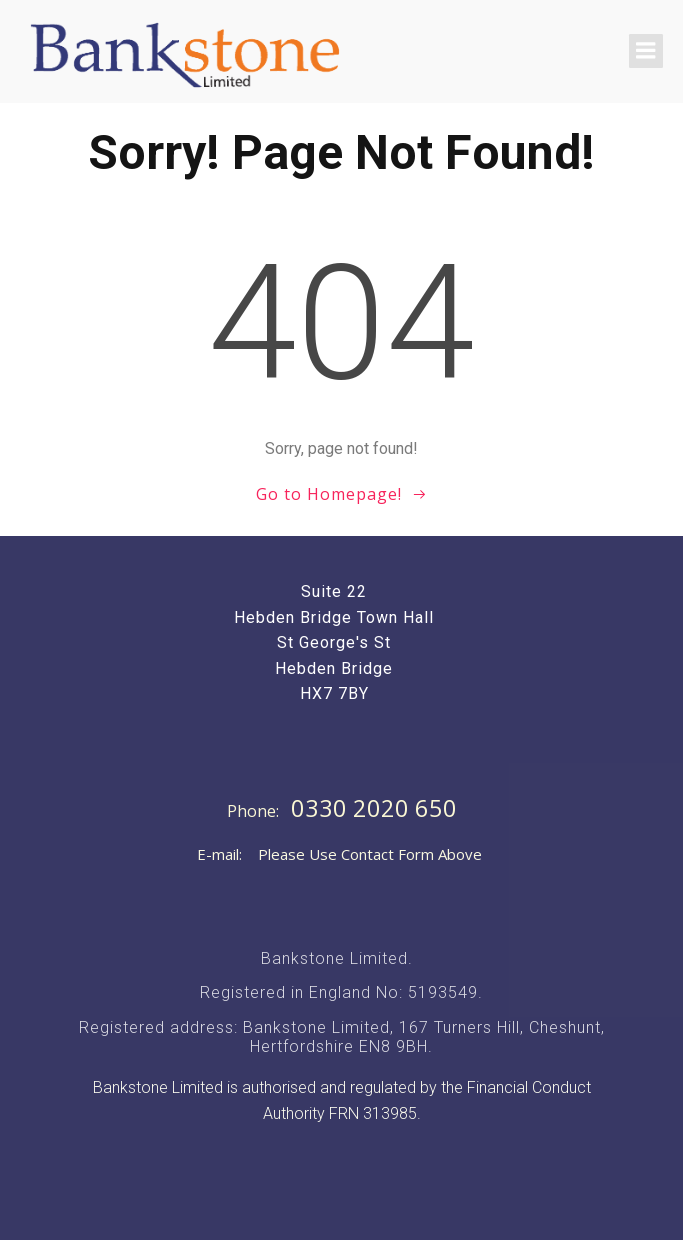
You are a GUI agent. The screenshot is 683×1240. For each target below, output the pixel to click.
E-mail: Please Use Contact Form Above (339, 854)
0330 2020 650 (374, 808)
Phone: (255, 811)
